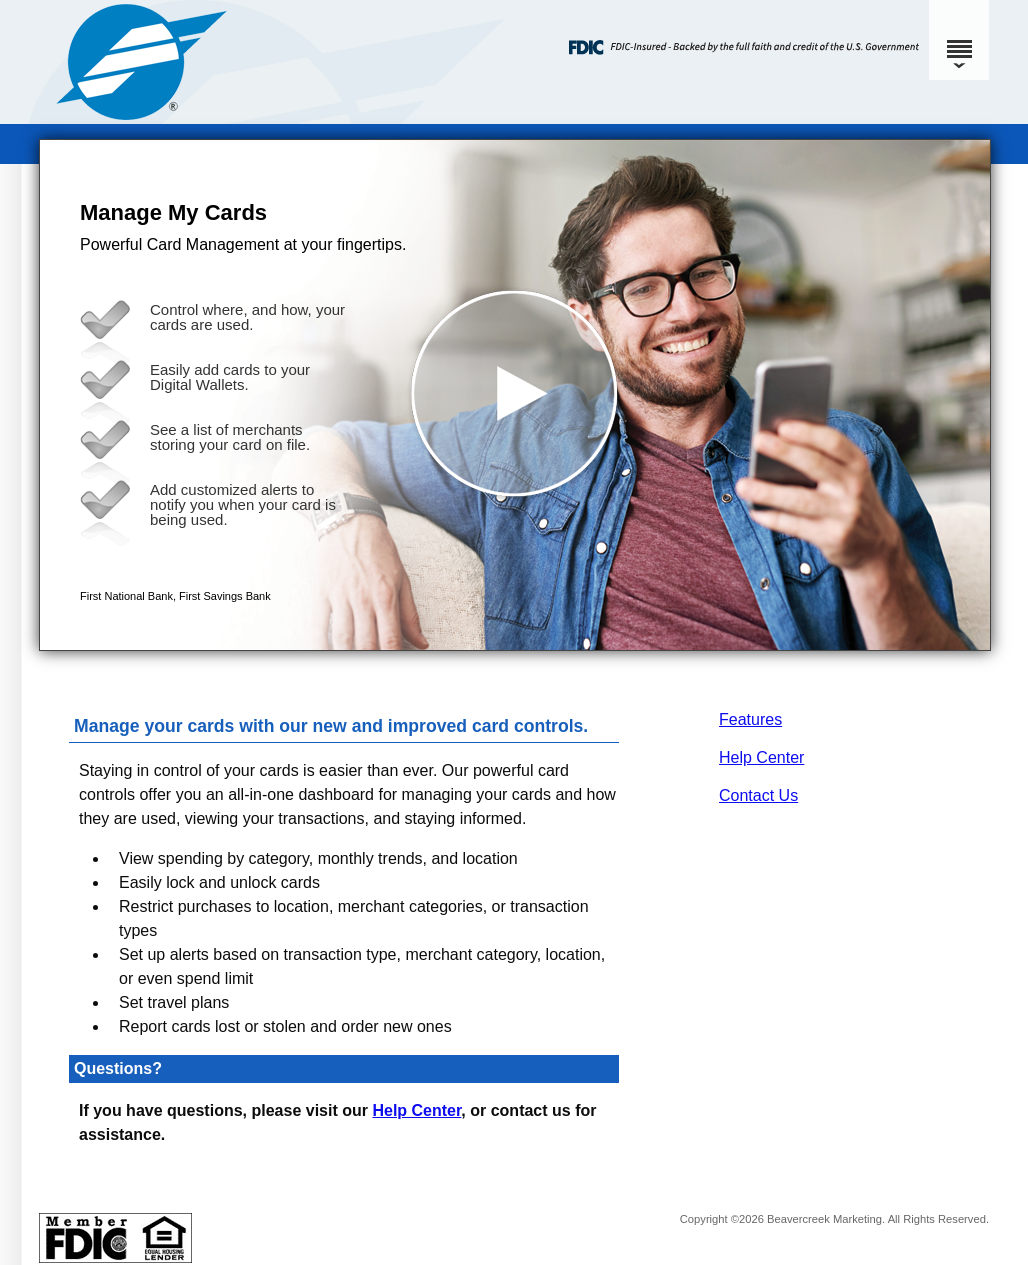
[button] (515, 395)
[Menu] (959, 40)
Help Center (761, 757)
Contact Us (758, 795)
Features (750, 719)
